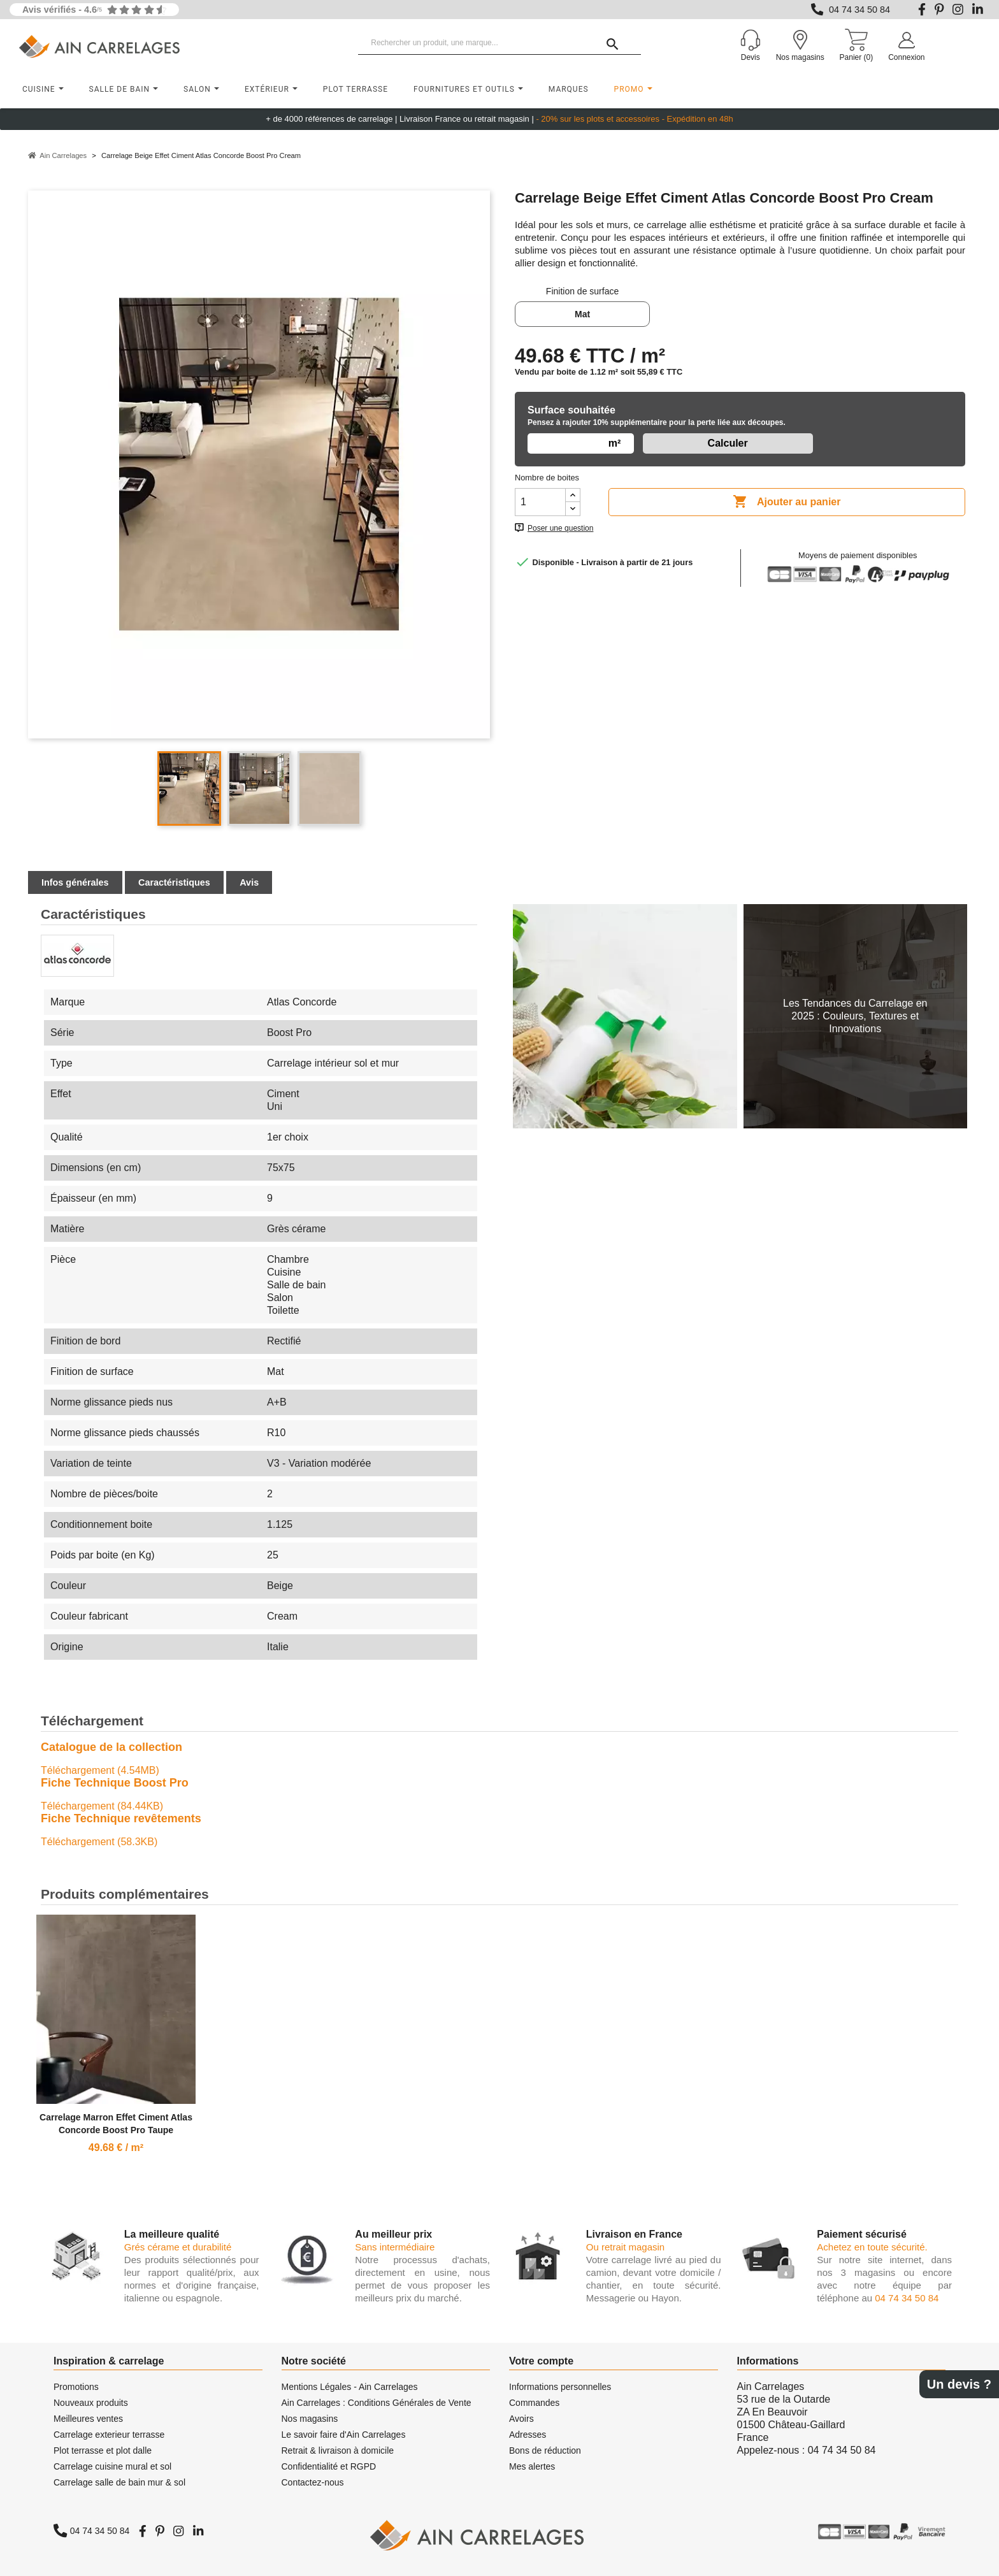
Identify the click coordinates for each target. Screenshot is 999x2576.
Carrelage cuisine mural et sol (112, 2466)
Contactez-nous (313, 2482)
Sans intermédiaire (395, 2246)
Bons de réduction (545, 2450)
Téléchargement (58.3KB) (99, 1841)
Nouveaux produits (91, 2403)
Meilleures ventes (88, 2419)
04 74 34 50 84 (859, 9)
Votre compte (541, 2361)
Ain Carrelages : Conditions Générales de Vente (376, 2403)
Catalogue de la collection (111, 1747)
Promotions (76, 2387)
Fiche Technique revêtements (121, 1818)
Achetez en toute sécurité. (872, 2246)
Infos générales (75, 882)
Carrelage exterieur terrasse (109, 2434)
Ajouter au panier (786, 502)
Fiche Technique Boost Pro (115, 1782)
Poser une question (560, 528)
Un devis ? (959, 2384)
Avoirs (521, 2419)
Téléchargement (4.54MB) (100, 1770)
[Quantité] (540, 502)
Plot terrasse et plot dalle (103, 2450)
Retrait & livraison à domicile (338, 2450)
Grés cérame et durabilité (177, 2246)
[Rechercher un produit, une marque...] (499, 43)
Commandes (534, 2403)
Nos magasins (310, 2419)
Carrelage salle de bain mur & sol (119, 2482)
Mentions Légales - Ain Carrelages (350, 2387)
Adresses (527, 2434)
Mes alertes (532, 2466)
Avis (249, 882)
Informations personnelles (560, 2387)
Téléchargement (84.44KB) (102, 1806)
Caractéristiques (174, 882)
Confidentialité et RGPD (329, 2466)
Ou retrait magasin (625, 2246)
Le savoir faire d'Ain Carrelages (344, 2434)
